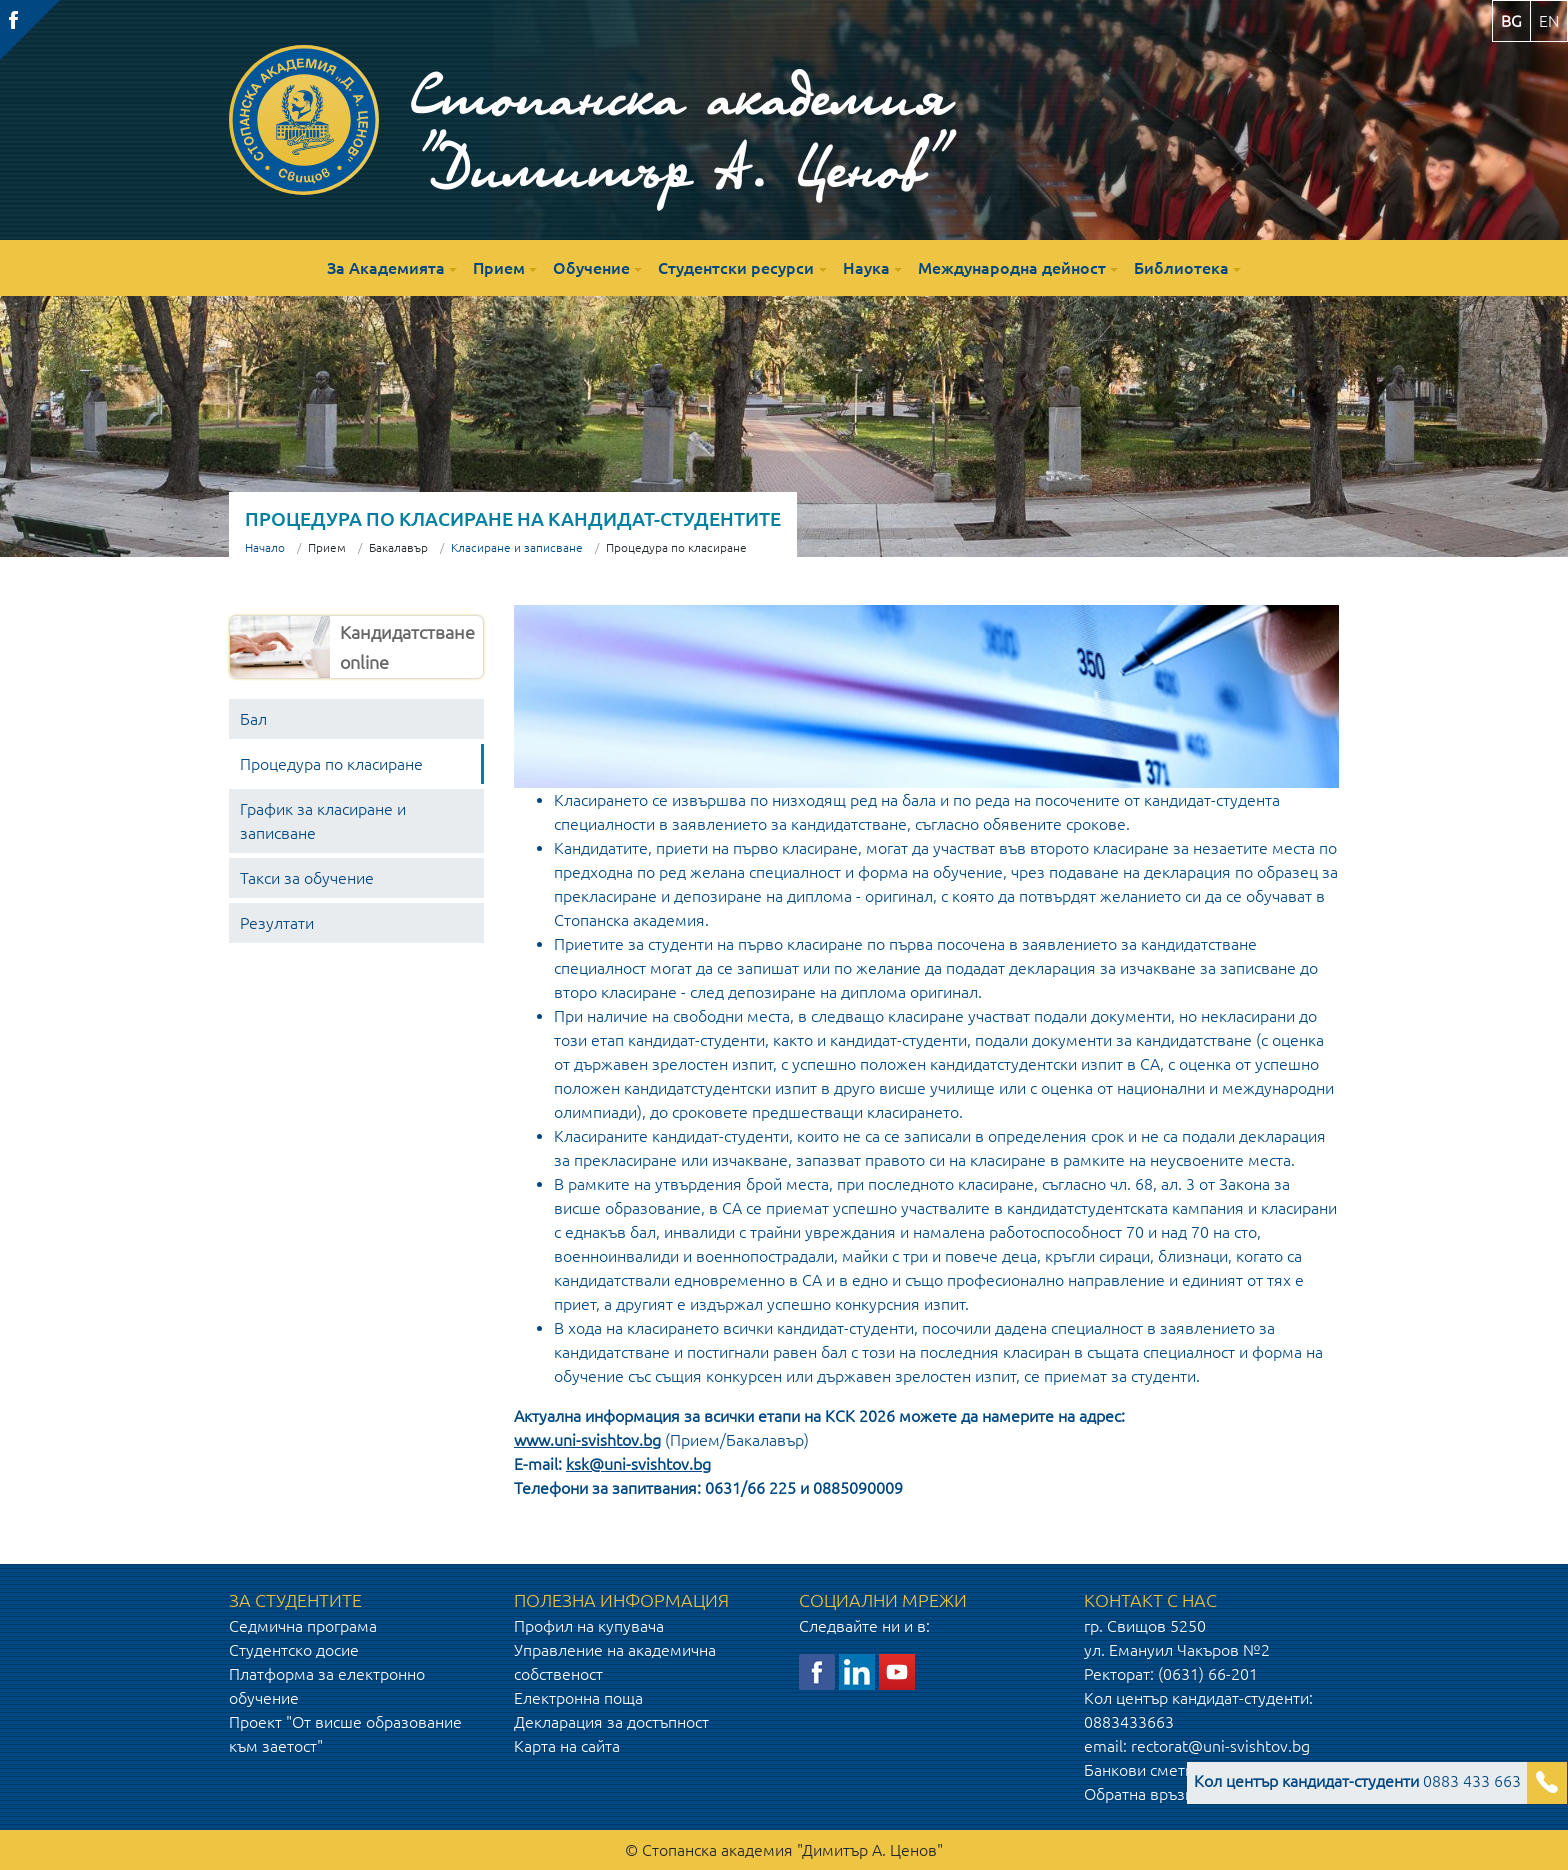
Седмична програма (303, 1626)
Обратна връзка (1142, 1794)
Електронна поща (578, 1698)
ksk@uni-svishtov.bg (638, 1464)
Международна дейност (1012, 268)
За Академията (386, 268)
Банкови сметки (1143, 1770)
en (1549, 21)
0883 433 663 (1357, 1781)
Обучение (591, 268)
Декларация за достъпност (611, 1722)
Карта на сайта (567, 1746)
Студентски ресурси (736, 268)
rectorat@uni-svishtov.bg (1220, 1746)
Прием (499, 268)
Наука (866, 268)
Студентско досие (294, 1650)
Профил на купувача (589, 1626)
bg (1511, 21)
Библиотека (1181, 268)
